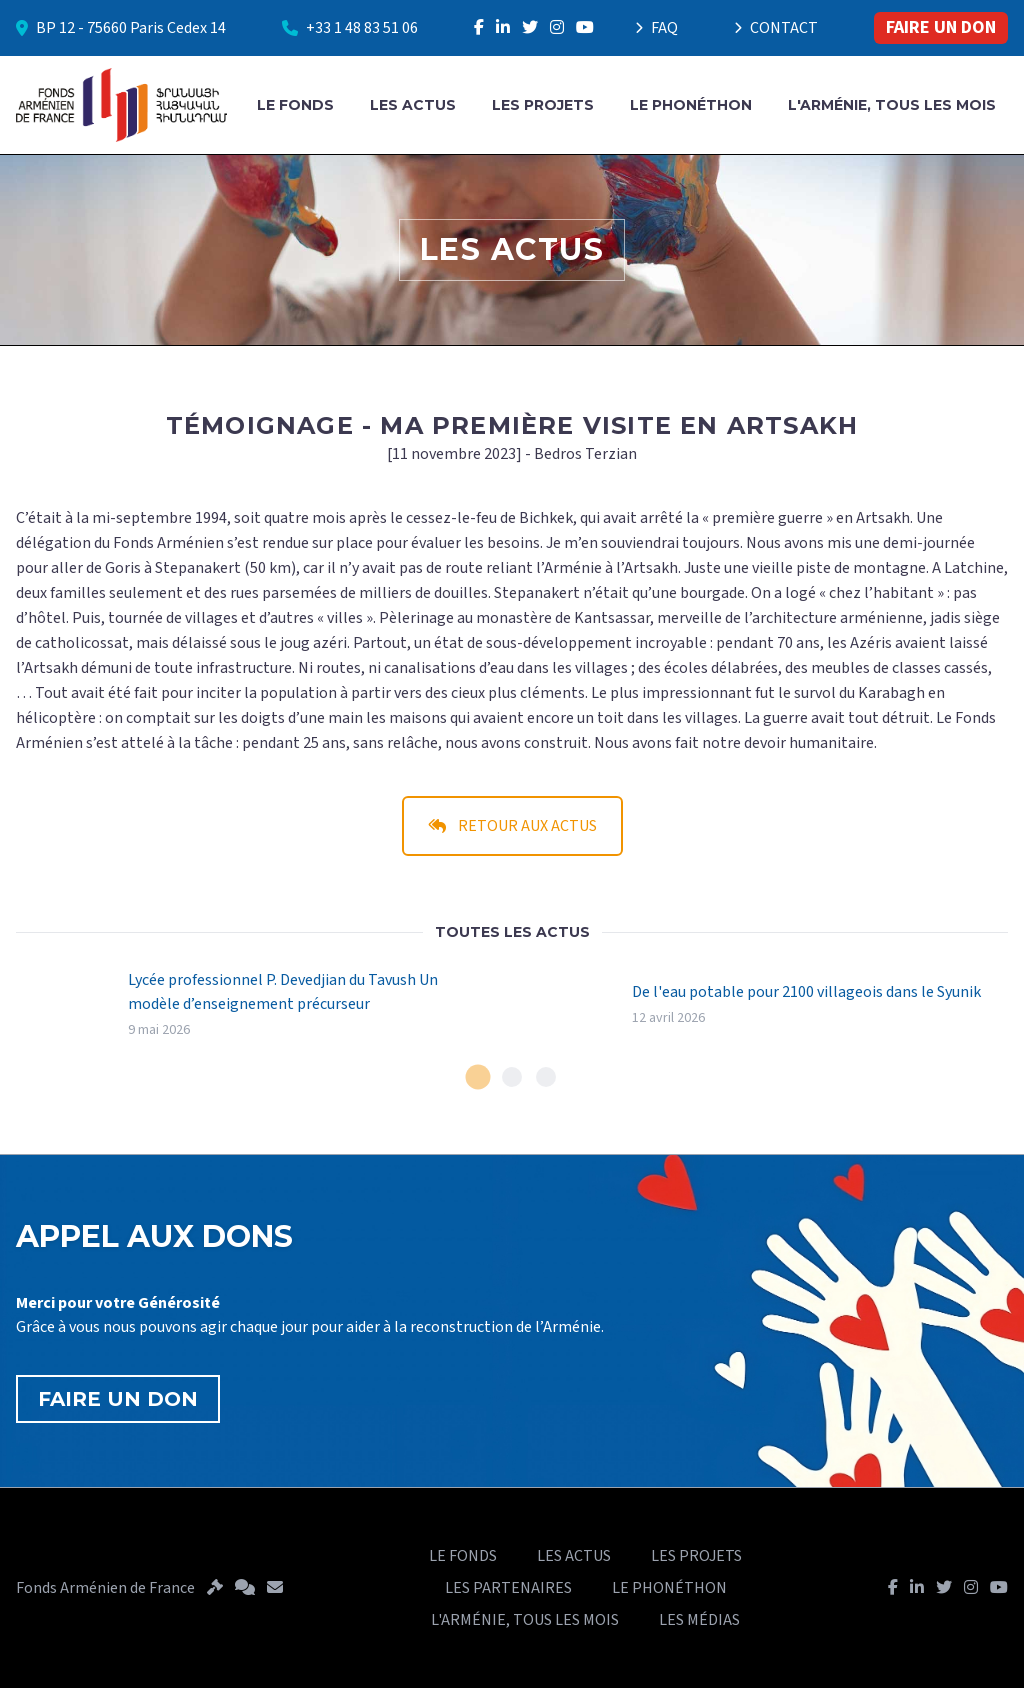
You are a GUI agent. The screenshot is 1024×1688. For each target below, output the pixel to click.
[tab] (478, 1077)
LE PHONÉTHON (691, 105)
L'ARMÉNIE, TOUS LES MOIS (892, 105)
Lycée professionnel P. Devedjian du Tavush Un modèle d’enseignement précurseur (283, 992)
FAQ (656, 28)
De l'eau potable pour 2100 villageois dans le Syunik (806, 992)
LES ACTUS (413, 105)
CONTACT (776, 28)
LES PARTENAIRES (508, 1588)
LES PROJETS (543, 105)
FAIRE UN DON (941, 27)
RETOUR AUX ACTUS (512, 826)
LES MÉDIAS (699, 1620)
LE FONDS (295, 105)
